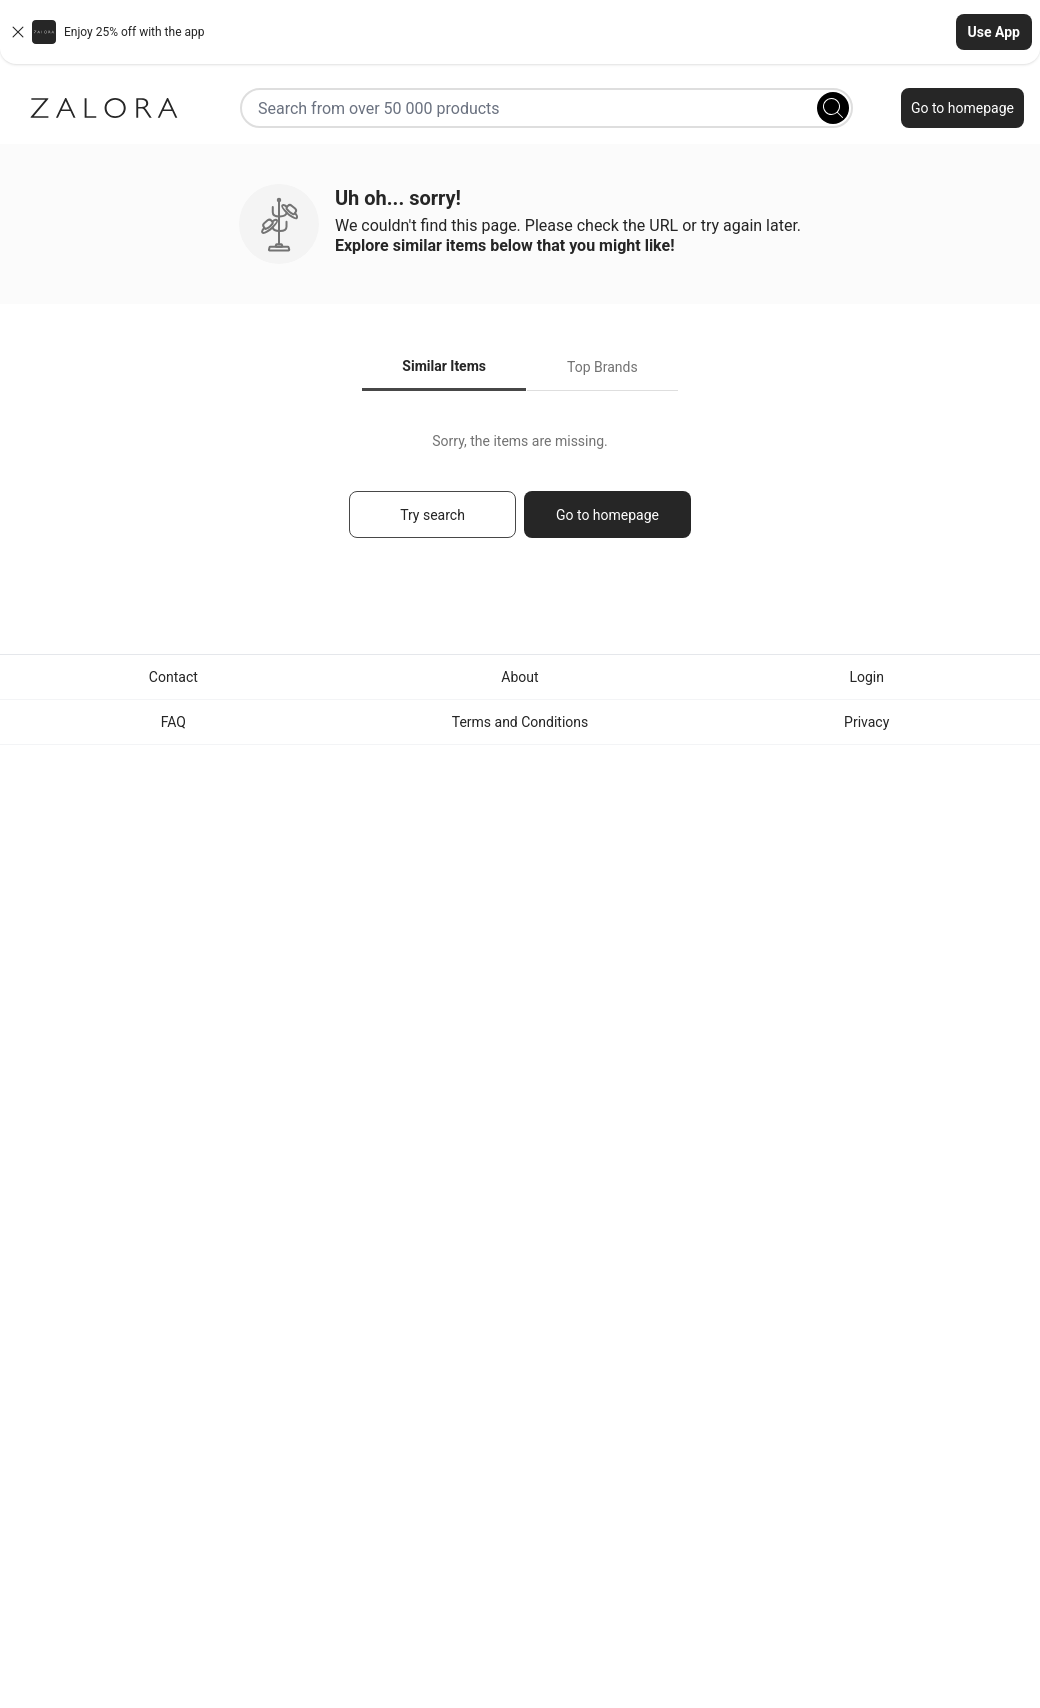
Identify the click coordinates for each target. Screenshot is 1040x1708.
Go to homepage (962, 108)
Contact (173, 677)
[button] (520, 32)
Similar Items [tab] (444, 366)
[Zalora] (104, 108)
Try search (432, 515)
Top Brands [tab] (602, 367)
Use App (994, 32)
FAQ (173, 722)
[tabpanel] (520, 494)
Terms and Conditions (520, 722)
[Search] (833, 108)
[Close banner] (18, 32)
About (519, 677)
